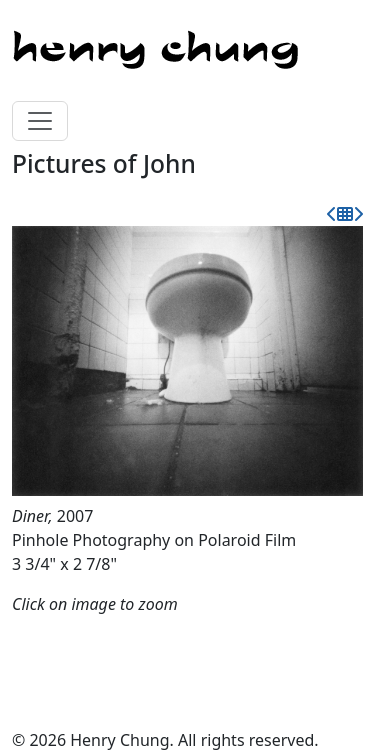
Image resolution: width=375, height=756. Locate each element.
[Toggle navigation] (40, 121)
